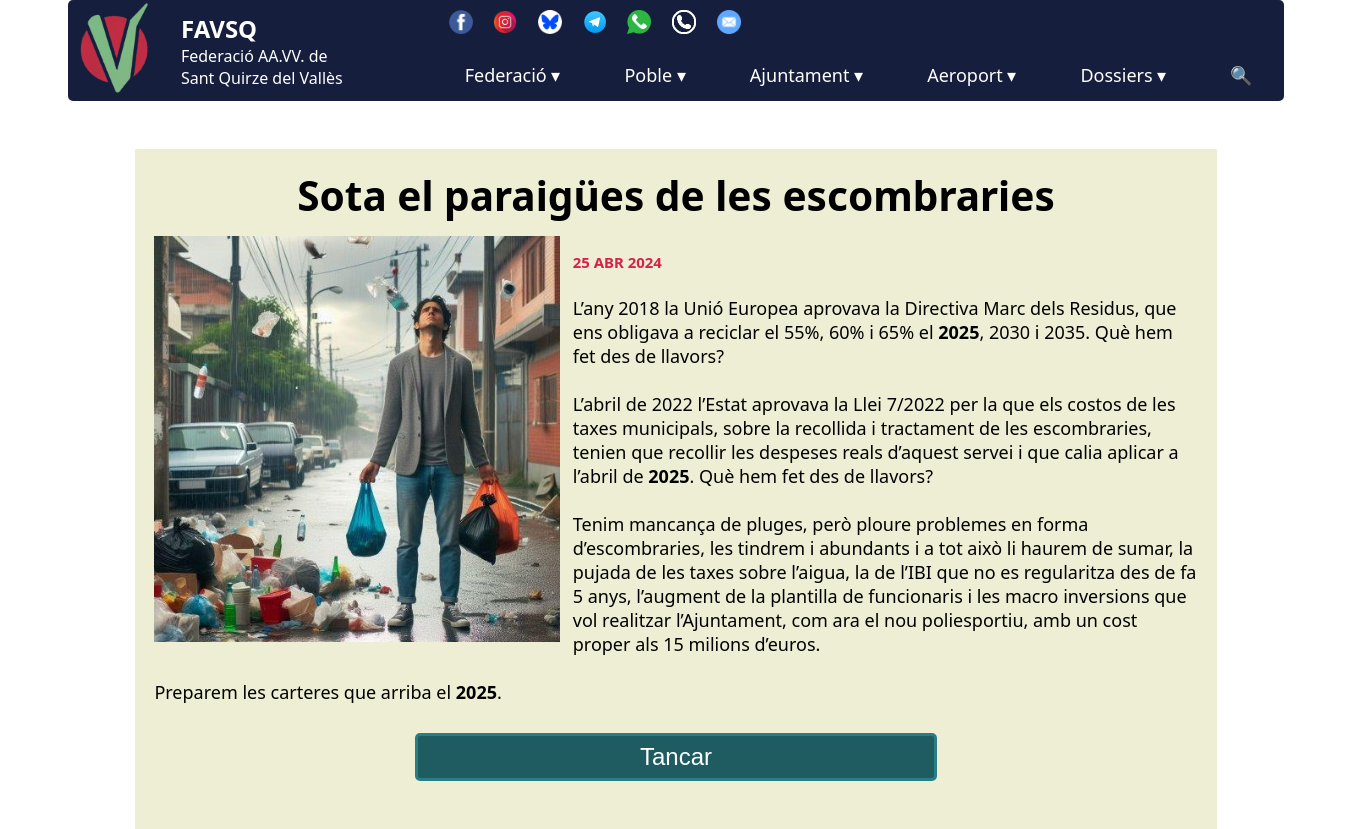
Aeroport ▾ (971, 75)
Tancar (676, 756)
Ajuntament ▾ (806, 75)
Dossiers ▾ (1123, 75)
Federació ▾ (513, 75)
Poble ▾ (654, 75)
